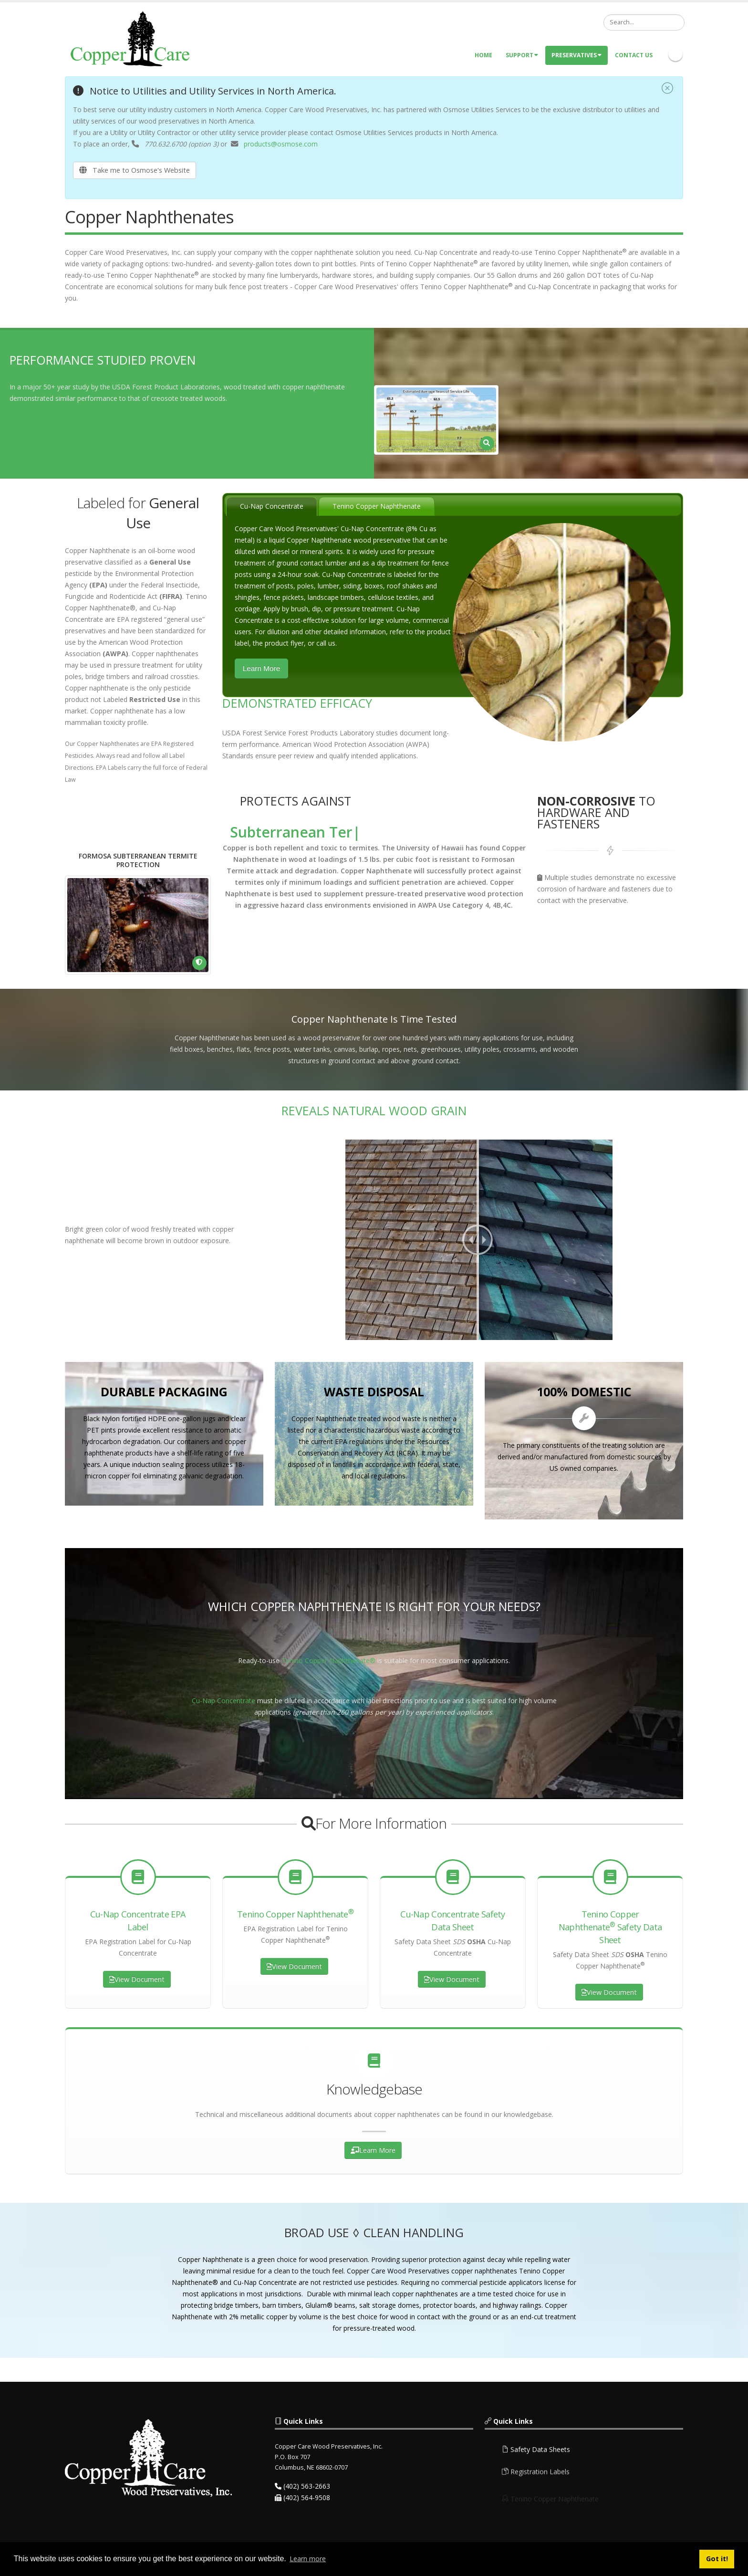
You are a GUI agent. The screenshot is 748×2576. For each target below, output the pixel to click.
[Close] (667, 88)
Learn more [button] (308, 2558)
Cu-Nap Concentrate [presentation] (271, 506)
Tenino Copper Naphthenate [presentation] (376, 506)
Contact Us (634, 55)
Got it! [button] (717, 2558)
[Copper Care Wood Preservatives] (131, 38)
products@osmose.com (281, 143)
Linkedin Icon (675, 54)
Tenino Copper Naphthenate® (328, 1660)
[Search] (644, 22)
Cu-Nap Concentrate (223, 1700)
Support (522, 55)
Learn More (261, 668)
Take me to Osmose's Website (134, 170)
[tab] (271, 506)
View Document (137, 1979)
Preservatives (576, 55)
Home (483, 55)
